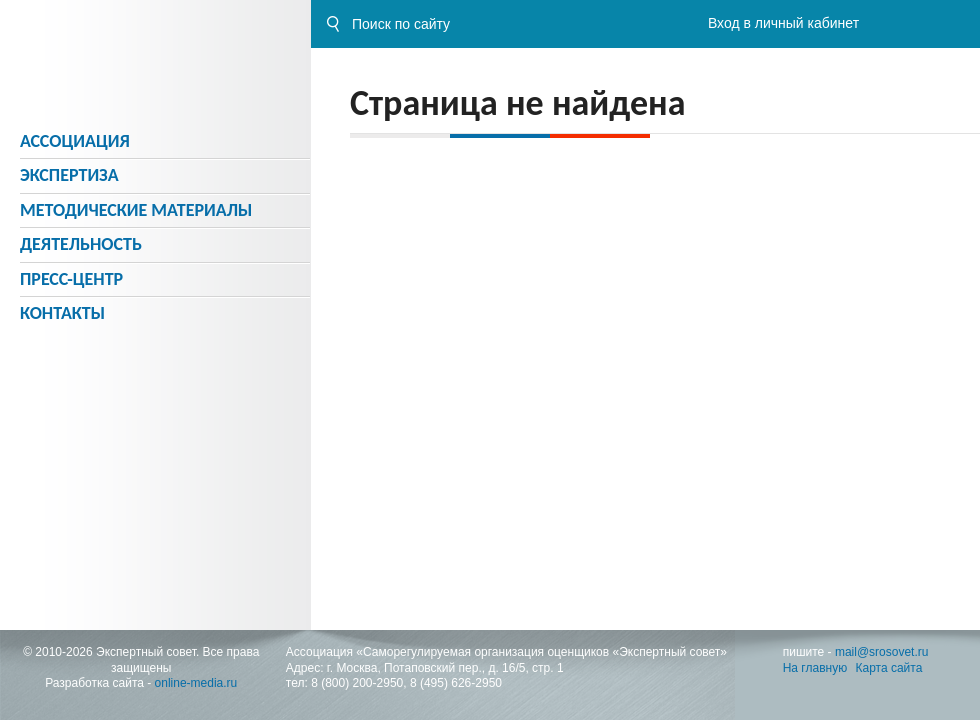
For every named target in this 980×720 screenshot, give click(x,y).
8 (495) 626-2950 (456, 683)
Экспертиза (69, 175)
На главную (815, 668)
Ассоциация (75, 141)
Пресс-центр (71, 279)
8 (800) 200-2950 (357, 683)
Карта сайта (889, 668)
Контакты (62, 313)
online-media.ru (196, 683)
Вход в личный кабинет (783, 23)
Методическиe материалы (136, 210)
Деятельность (81, 244)
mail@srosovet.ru (882, 652)
